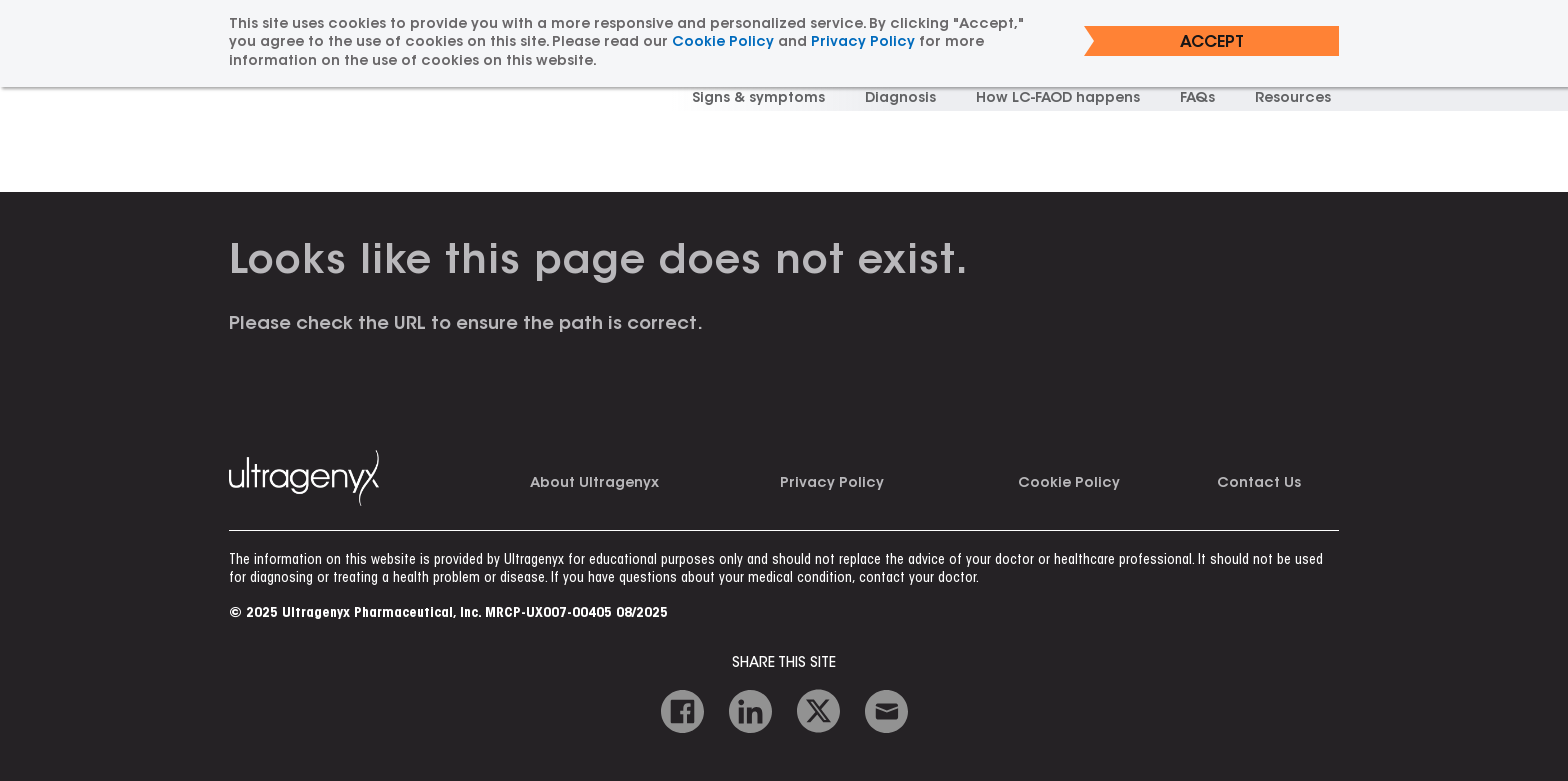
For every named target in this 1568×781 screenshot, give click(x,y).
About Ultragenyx (594, 484)
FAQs (1197, 99)
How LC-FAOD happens (1058, 99)
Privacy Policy (832, 484)
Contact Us (1259, 484)
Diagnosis (900, 99)
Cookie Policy (1069, 484)
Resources (1293, 99)
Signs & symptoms (758, 99)
